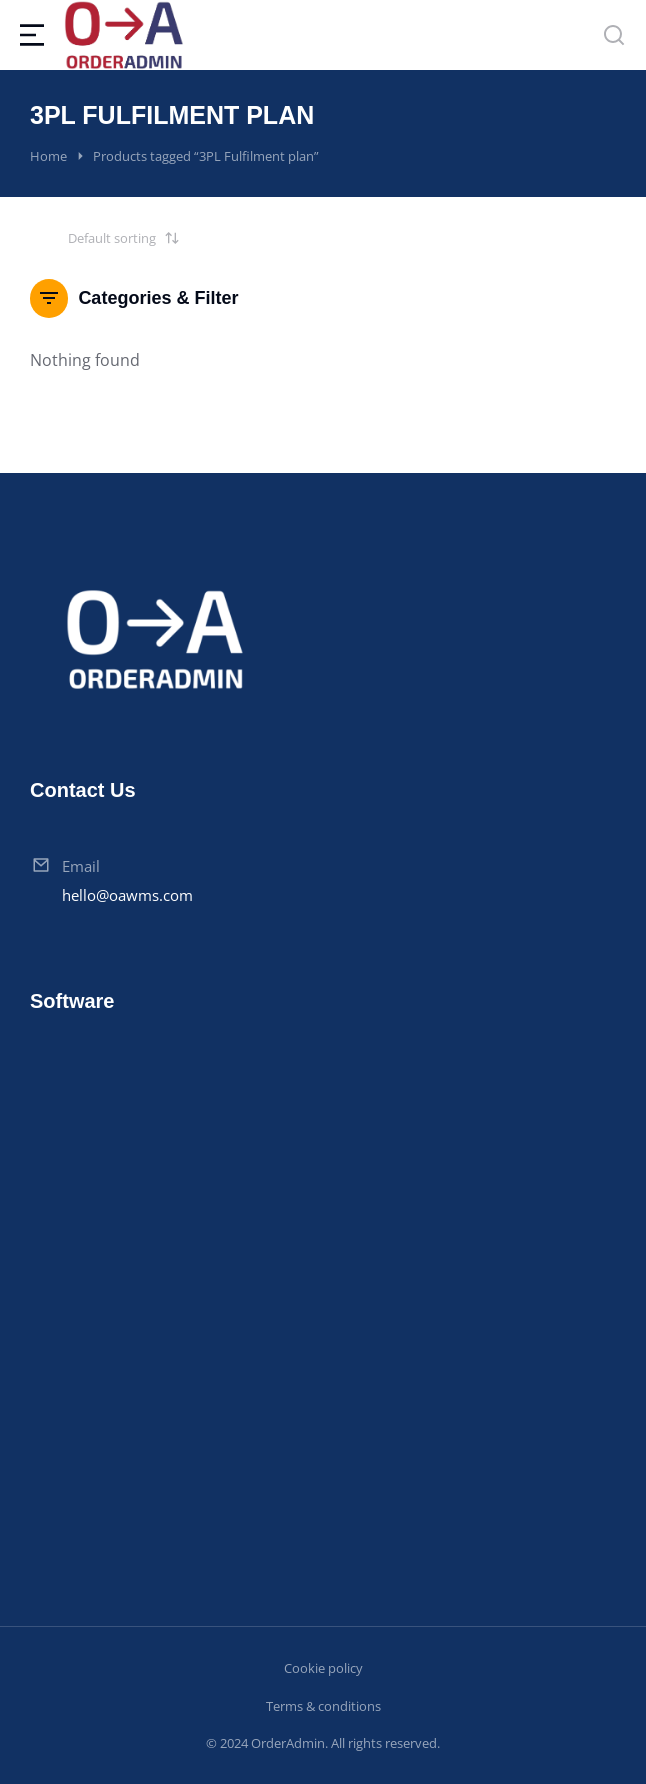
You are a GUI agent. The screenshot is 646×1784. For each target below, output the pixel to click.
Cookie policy (323, 1668)
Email (81, 866)
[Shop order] (105, 238)
